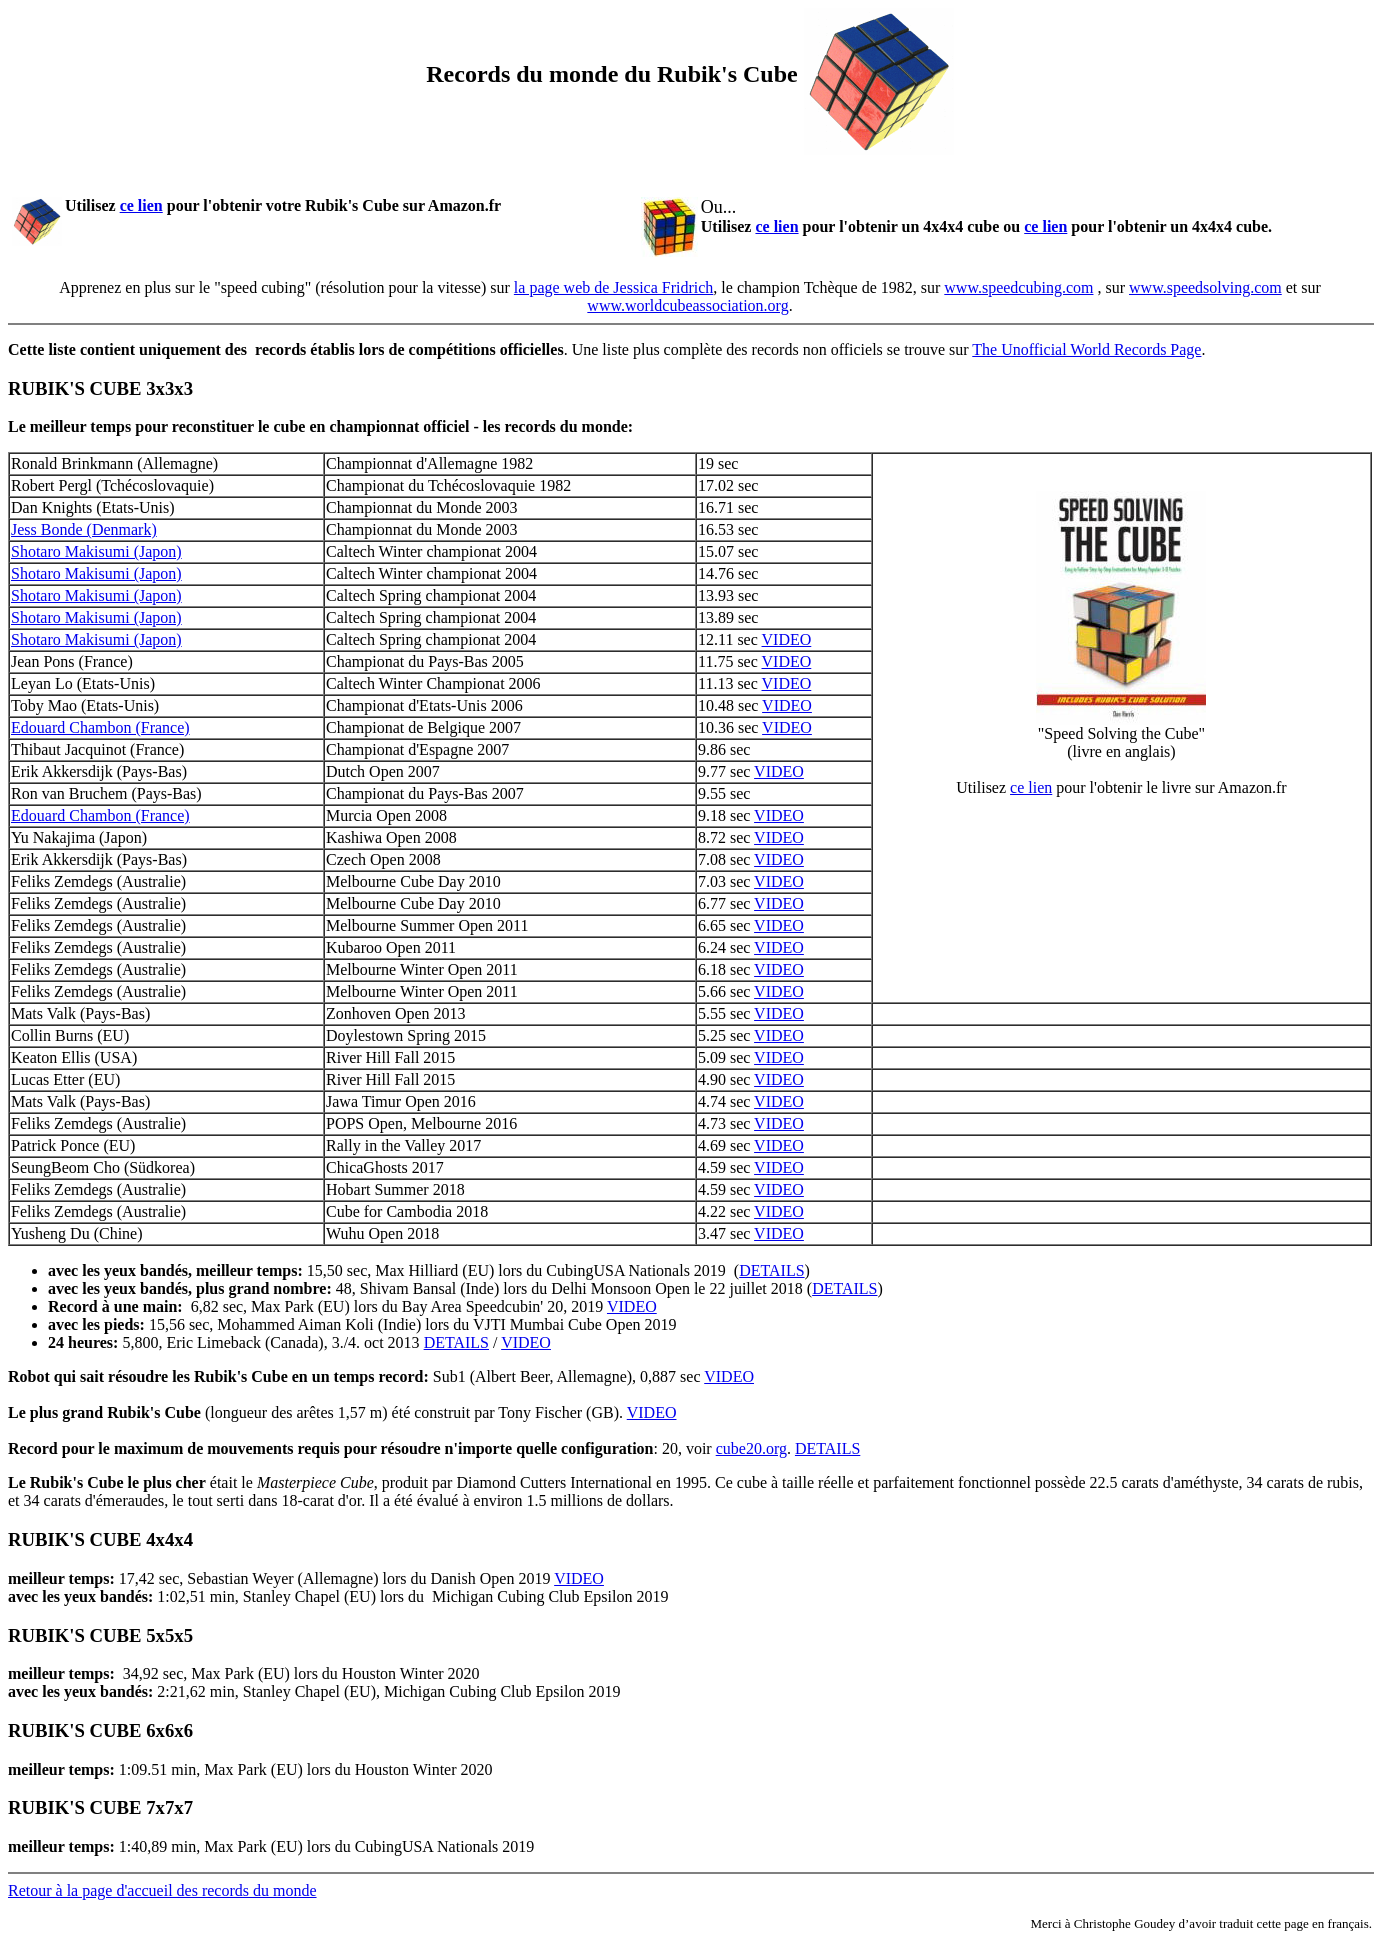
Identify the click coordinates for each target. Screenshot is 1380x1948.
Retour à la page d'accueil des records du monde (162, 1890)
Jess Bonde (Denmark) (84, 529)
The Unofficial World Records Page (1086, 349)
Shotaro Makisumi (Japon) (96, 551)
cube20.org (751, 1448)
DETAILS (771, 1270)
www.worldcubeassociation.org (687, 305)
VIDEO (787, 639)
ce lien (141, 205)
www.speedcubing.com (1018, 287)
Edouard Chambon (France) (100, 727)
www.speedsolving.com (1205, 287)
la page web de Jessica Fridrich (613, 287)
